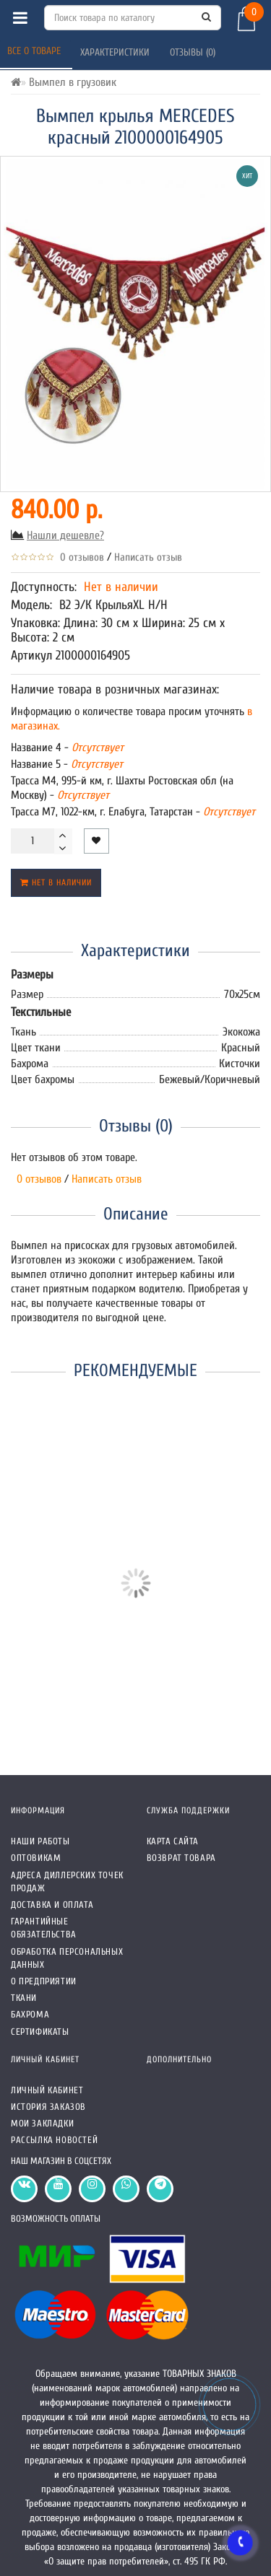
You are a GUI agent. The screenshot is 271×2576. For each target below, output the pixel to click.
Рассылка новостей (54, 2139)
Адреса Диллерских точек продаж (67, 1881)
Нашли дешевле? (65, 535)
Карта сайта (173, 1841)
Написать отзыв (148, 557)
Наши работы (40, 1841)
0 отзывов (79, 557)
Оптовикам (36, 1857)
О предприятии (44, 1981)
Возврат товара (181, 1857)
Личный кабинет (47, 2090)
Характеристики (116, 52)
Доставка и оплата (52, 1904)
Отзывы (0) (194, 52)
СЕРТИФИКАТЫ (40, 2031)
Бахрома (30, 2014)
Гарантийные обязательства (44, 1928)
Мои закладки (42, 2123)
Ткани (24, 1997)
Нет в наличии (56, 882)
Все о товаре (35, 51)
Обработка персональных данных (67, 1958)
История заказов (48, 2106)
